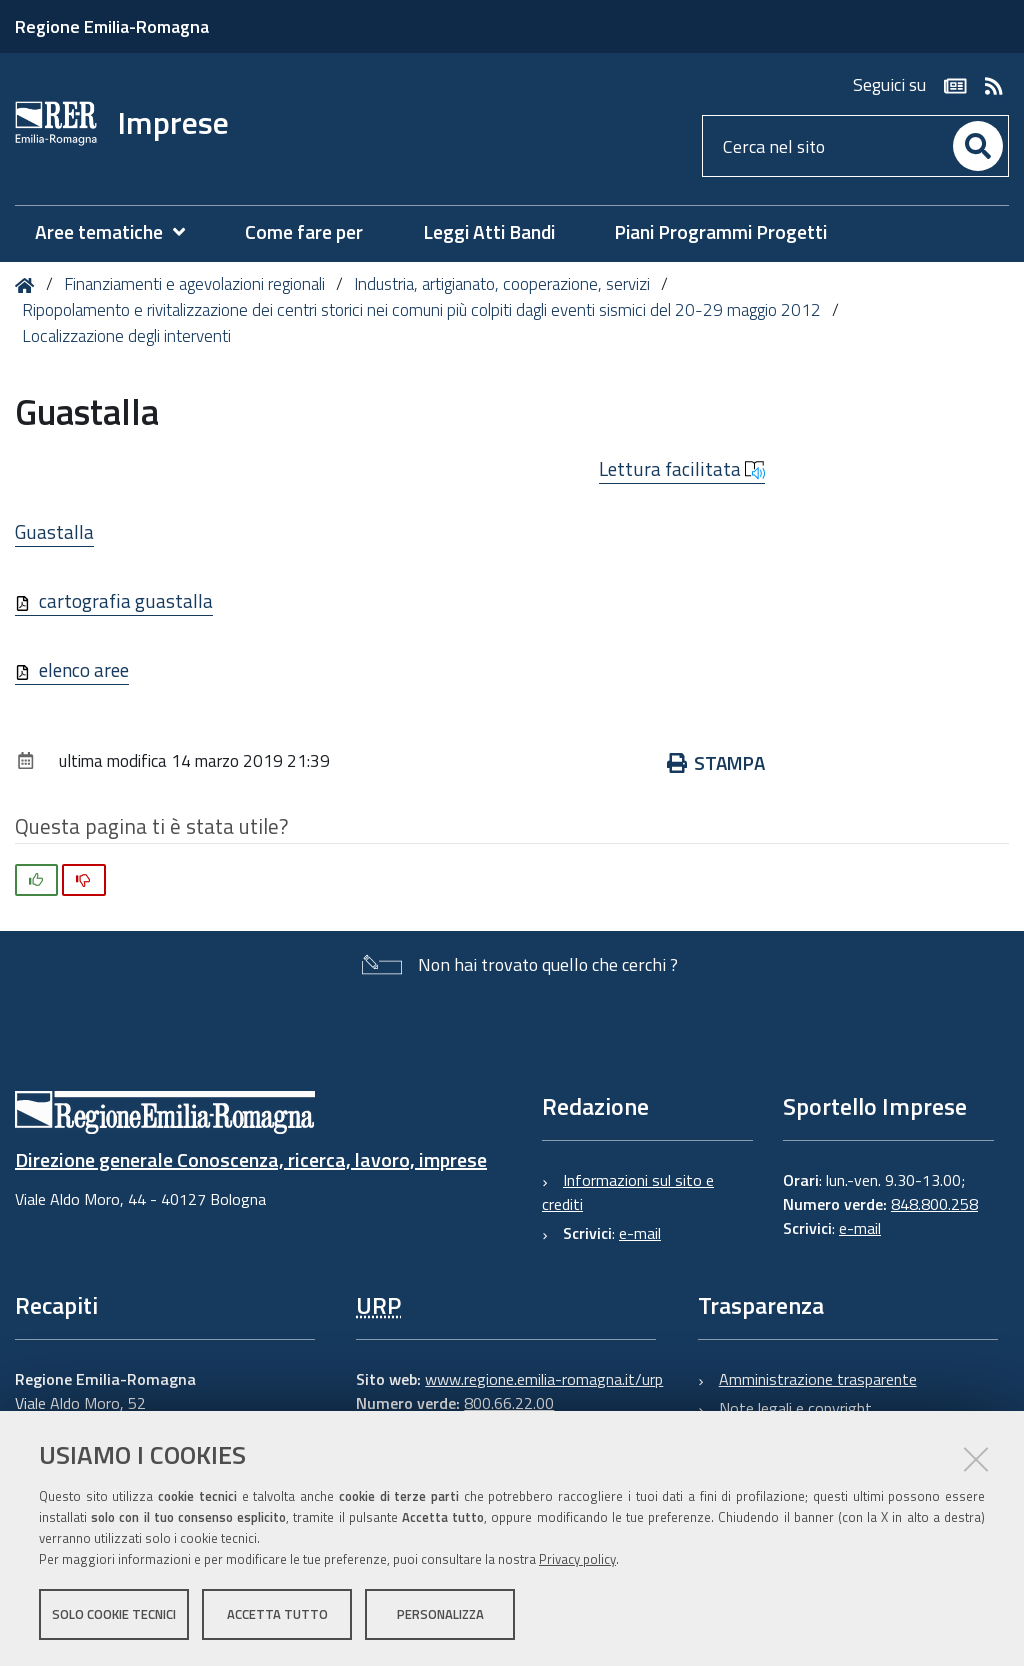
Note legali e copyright (795, 1408)
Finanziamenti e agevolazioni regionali (194, 284)
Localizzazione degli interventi (126, 336)
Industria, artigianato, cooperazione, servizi (502, 284)
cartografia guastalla (126, 600)
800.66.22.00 (509, 1403)
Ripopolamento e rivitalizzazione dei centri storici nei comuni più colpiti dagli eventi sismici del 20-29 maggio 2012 (421, 310)
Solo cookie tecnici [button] (114, 1614)
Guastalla (54, 531)
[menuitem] (120, 232)
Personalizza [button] (440, 1614)
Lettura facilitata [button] (682, 469)
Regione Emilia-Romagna (112, 26)
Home (28, 285)
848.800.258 (934, 1204)
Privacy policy (577, 1559)
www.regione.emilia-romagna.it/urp (544, 1379)
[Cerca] (978, 146)
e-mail (640, 1233)
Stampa (716, 762)
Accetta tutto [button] (277, 1614)
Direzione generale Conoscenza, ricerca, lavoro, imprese (251, 1159)
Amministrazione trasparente (818, 1379)
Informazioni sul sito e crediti (628, 1192)
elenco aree (84, 669)
